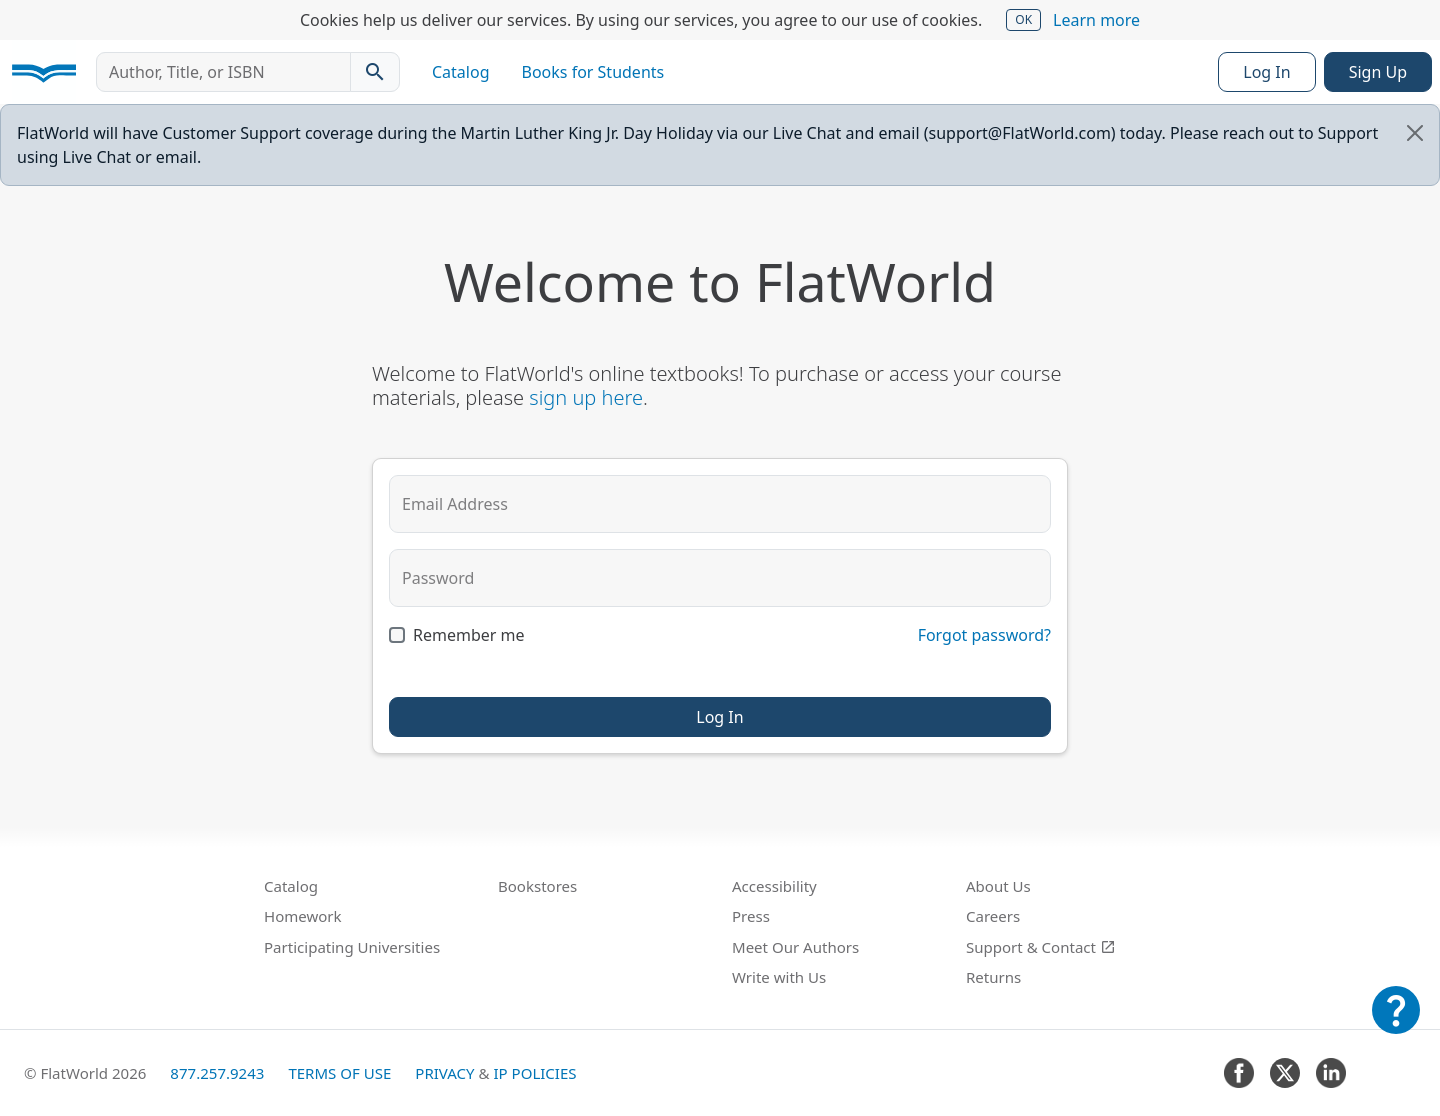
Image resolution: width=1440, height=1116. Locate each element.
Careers (993, 916)
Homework (303, 916)
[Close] (1415, 133)
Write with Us (779, 977)
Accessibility (774, 886)
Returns (993, 977)
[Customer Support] (1396, 1024)
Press (751, 916)
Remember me (469, 635)
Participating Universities (352, 947)
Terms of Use (339, 1073)
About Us (998, 886)
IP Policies (534, 1073)
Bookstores (537, 886)
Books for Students (593, 72)
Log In (1266, 72)
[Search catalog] (375, 72)
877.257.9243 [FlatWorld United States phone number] (217, 1073)
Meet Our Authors (795, 947)
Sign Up (1378, 72)
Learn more (1096, 20)
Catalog (461, 72)
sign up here (586, 397)
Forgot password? (984, 635)
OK (1023, 19)
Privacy (444, 1073)
